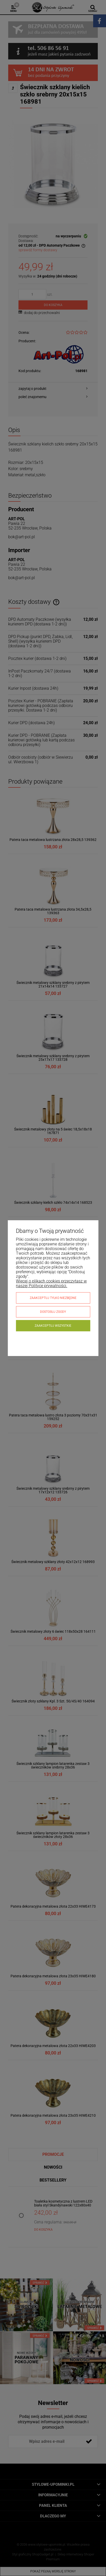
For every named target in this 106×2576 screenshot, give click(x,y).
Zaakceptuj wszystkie (53, 1325)
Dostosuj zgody (53, 1312)
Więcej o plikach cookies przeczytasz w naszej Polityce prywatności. (51, 1283)
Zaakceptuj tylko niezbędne (53, 1298)
